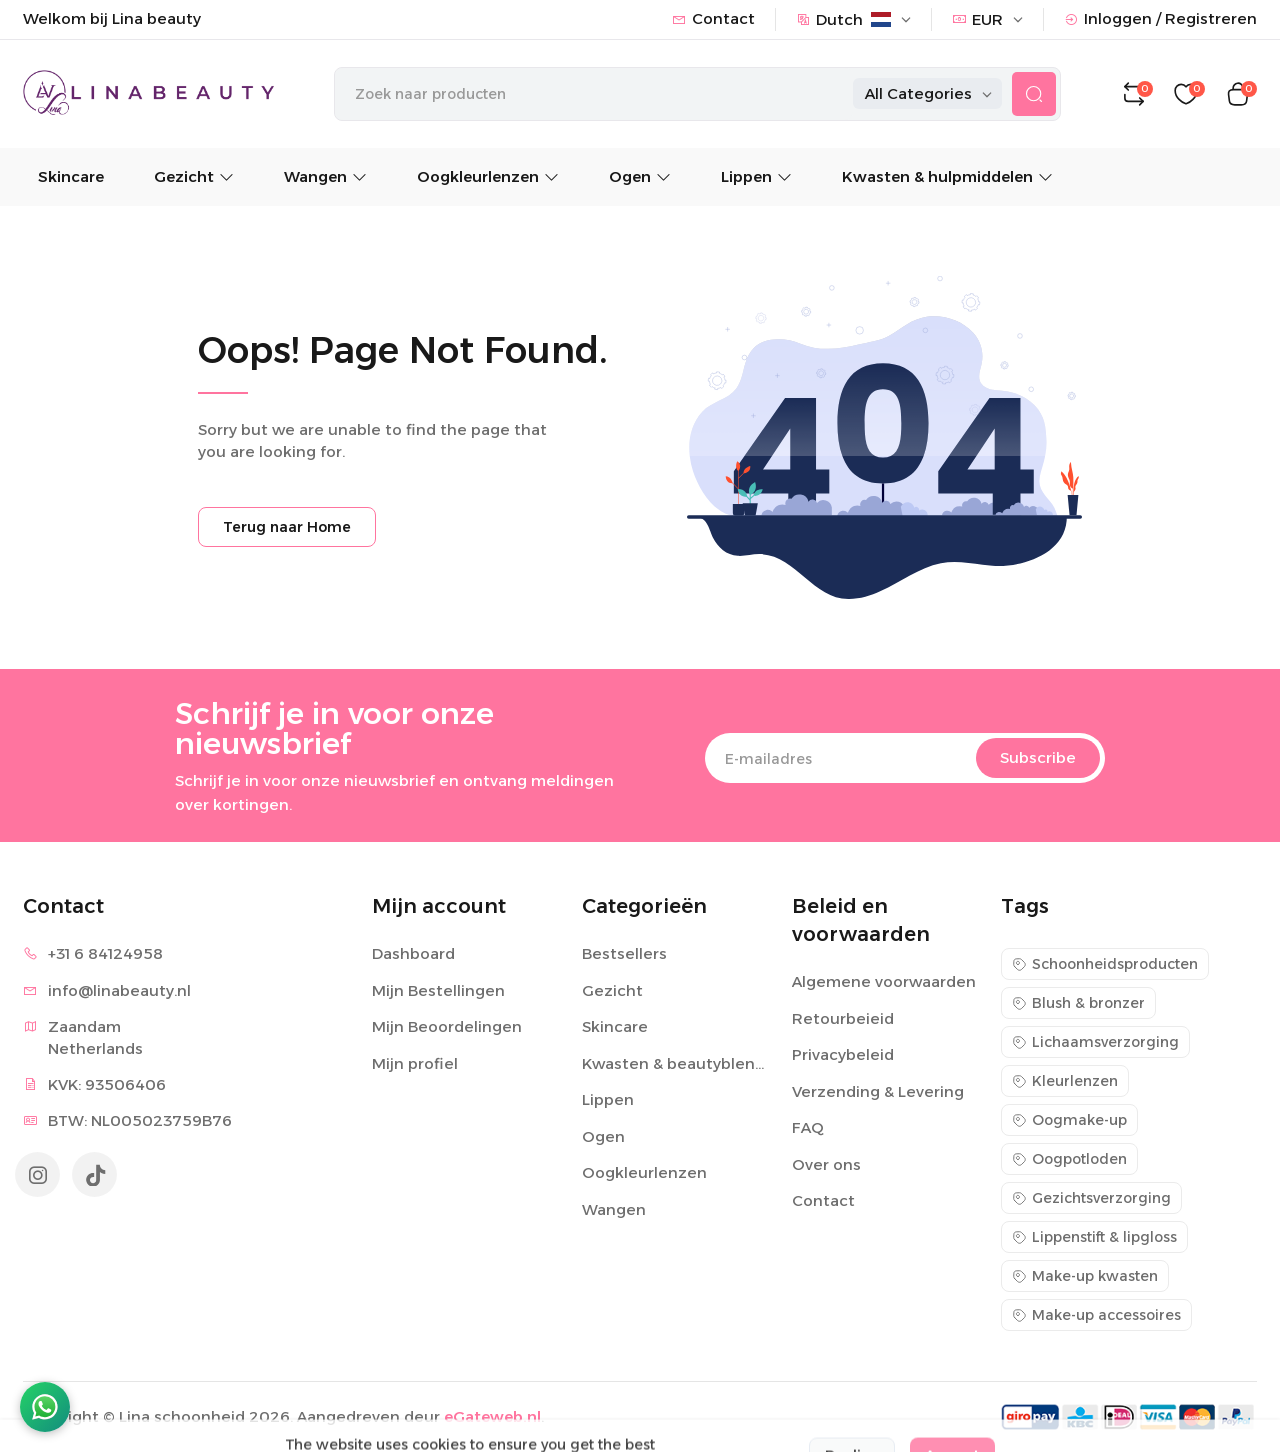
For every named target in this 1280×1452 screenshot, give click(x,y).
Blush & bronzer (1078, 1003)
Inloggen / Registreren (1160, 18)
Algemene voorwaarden (884, 981)
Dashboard (413, 953)
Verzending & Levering (878, 1091)
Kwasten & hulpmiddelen (947, 176)
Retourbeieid (843, 1018)
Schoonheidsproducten (1105, 964)
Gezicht (194, 176)
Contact (713, 18)
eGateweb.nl (492, 1416)
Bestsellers (624, 953)
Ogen (640, 176)
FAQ (808, 1127)
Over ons (826, 1164)
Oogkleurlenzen (488, 176)
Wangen (325, 176)
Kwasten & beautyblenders (675, 1063)
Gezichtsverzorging (1091, 1198)
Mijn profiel (415, 1063)
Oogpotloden (1069, 1159)
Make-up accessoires (1096, 1315)
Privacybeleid (843, 1054)
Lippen (756, 176)
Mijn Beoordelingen (447, 1026)
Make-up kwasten (1085, 1276)
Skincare (71, 176)
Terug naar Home (287, 527)
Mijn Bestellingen (438, 990)
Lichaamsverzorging (1095, 1042)
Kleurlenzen (1065, 1081)
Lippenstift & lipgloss (1094, 1237)
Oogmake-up (1069, 1120)
